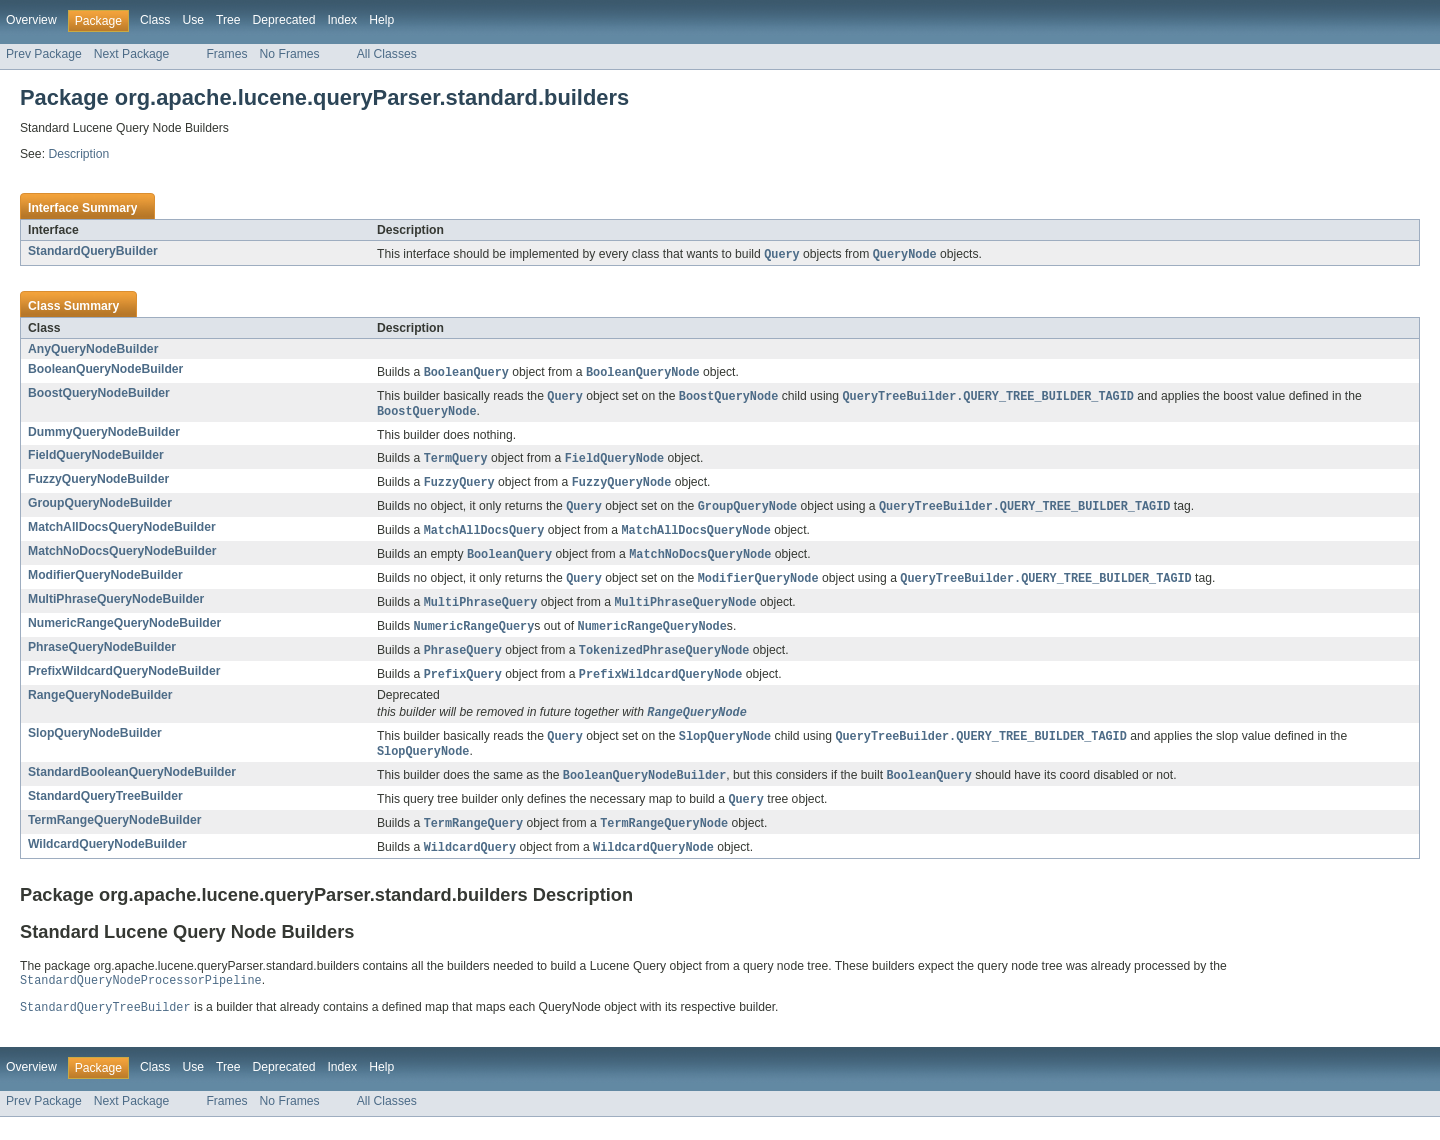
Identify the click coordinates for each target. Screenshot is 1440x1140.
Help (381, 20)
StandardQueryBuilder (93, 251)
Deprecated (284, 20)
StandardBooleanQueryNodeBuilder (132, 789)
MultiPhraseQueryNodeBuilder (116, 609)
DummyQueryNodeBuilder (104, 436)
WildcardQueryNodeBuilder (107, 864)
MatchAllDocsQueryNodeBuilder (122, 534)
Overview (31, 20)
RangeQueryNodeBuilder (100, 709)
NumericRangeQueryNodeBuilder (124, 634)
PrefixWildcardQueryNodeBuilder (124, 684)
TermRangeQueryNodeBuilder (114, 839)
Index (342, 20)
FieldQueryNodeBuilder (96, 459)
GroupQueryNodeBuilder (100, 509)
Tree (228, 20)
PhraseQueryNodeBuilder (102, 659)
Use (193, 20)
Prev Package (44, 54)
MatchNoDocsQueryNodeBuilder (122, 559)
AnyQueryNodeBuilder (93, 350)
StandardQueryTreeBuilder (105, 814)
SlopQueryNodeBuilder (95, 748)
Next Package (132, 54)
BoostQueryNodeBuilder (99, 395)
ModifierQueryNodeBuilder (105, 584)
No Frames (290, 54)
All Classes (387, 54)
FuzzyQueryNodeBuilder (98, 484)
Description (78, 154)
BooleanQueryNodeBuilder (105, 370)
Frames (226, 54)
